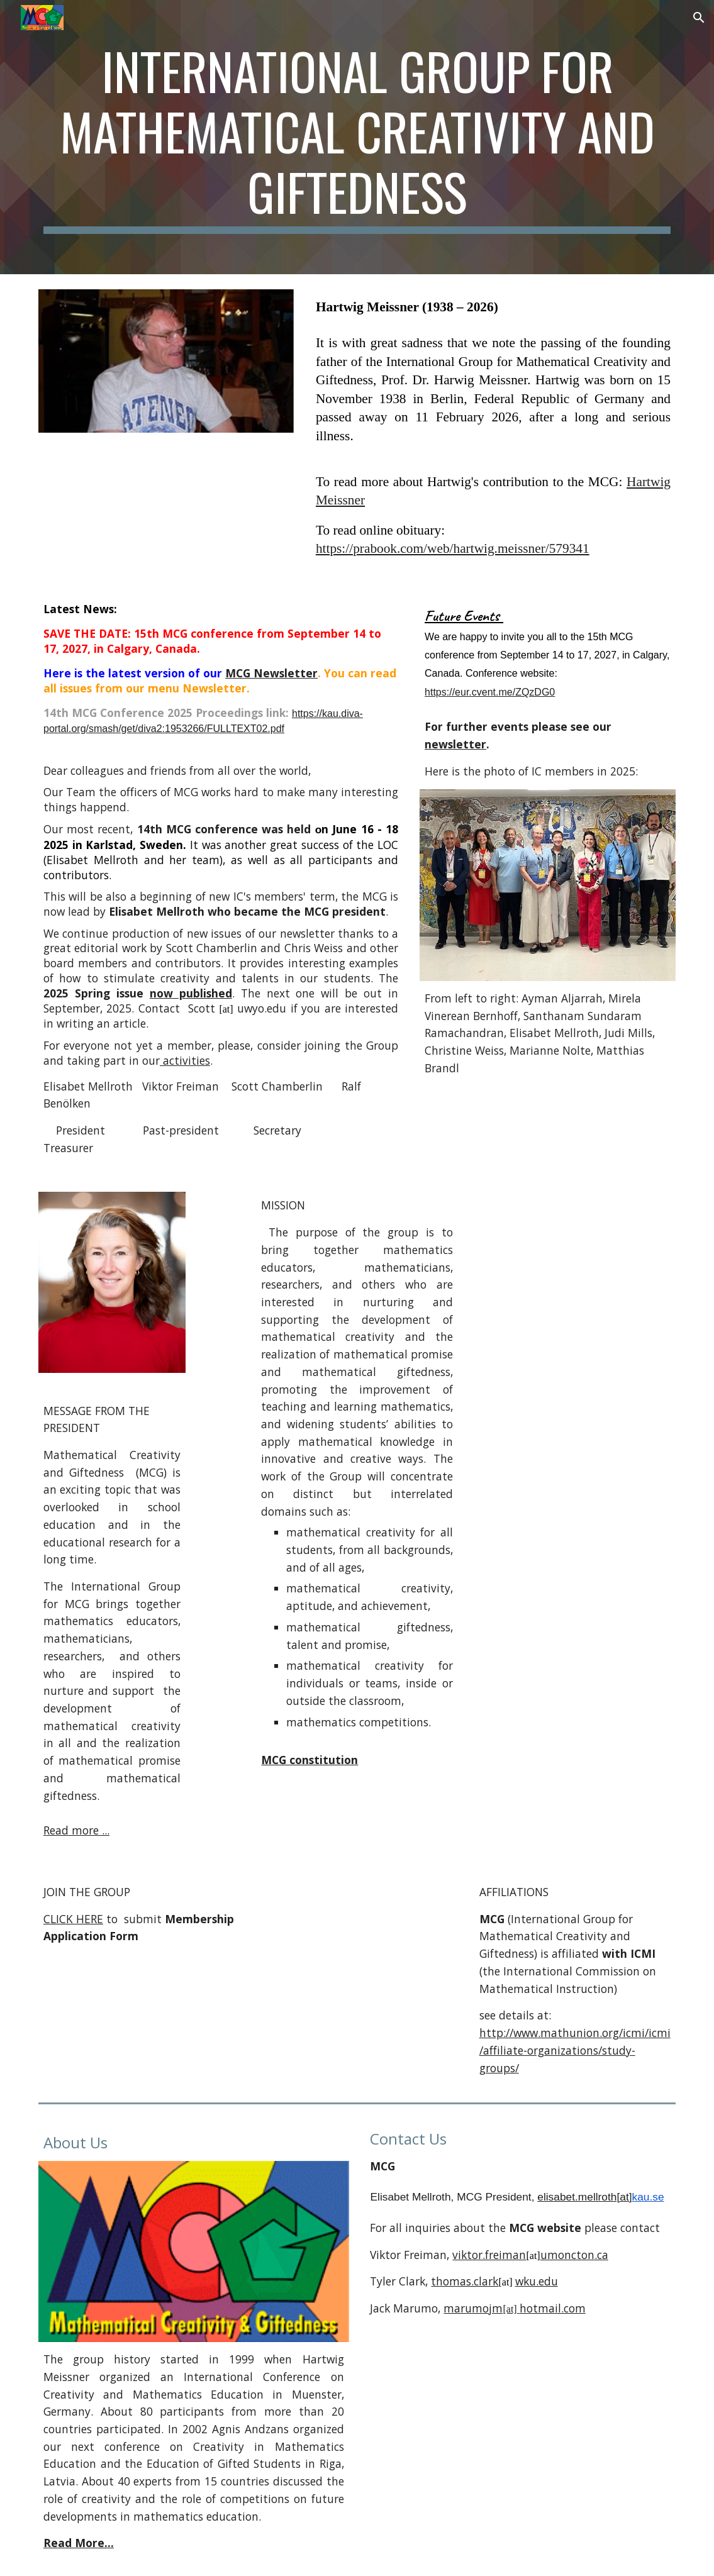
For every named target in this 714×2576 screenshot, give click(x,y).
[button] (699, 18)
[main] (357, 137)
